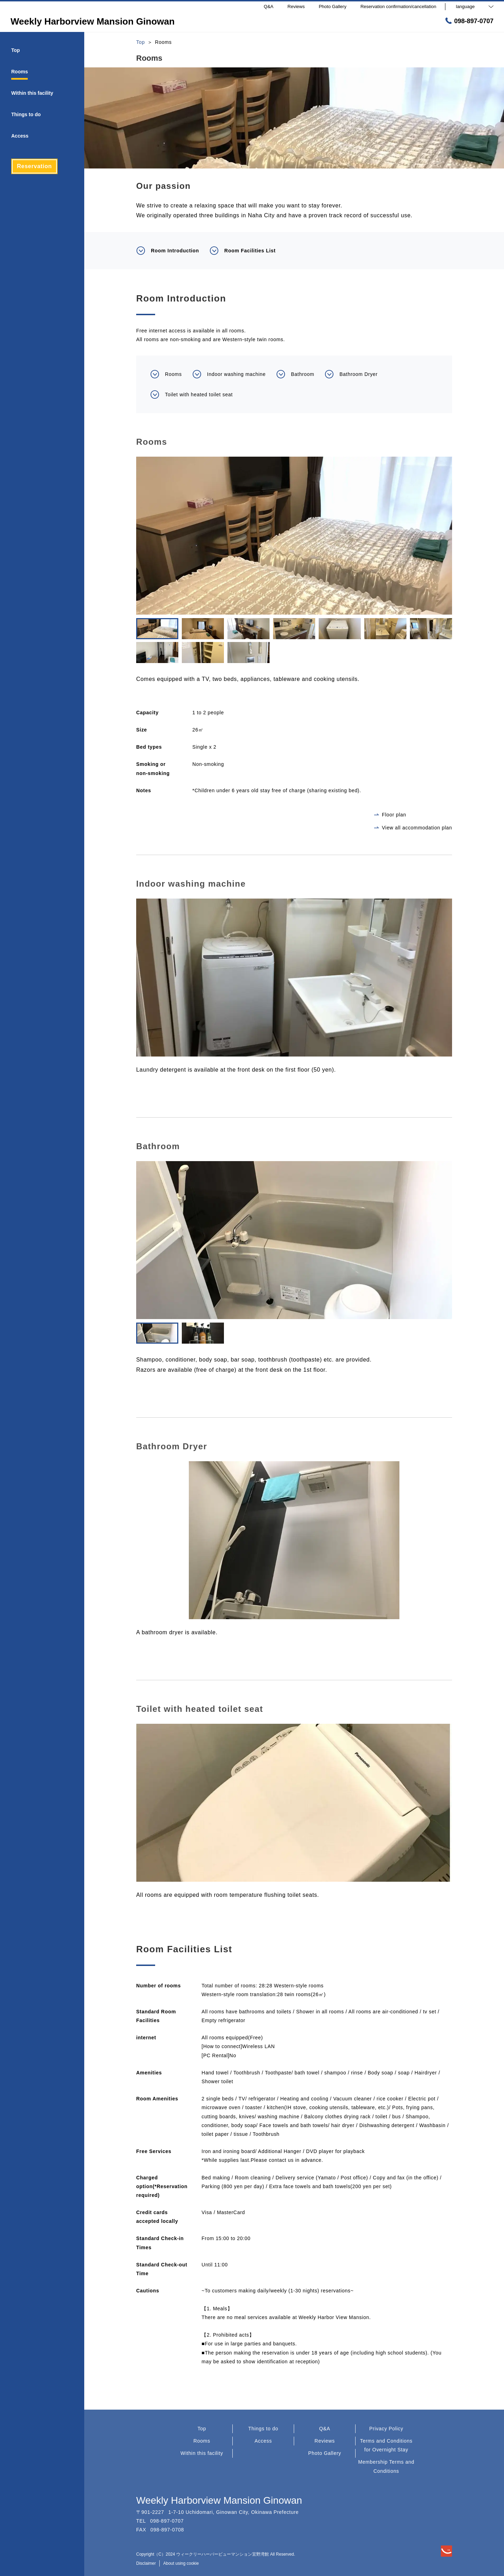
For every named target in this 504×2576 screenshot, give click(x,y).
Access (263, 2441)
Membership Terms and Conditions (386, 2466)
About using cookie (181, 2563)
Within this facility (201, 2453)
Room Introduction (167, 250)
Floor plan (390, 814)
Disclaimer (146, 2563)
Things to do (263, 2428)
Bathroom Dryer (351, 374)
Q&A (324, 2428)
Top (202, 2428)
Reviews (324, 2441)
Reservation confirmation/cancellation (398, 6)
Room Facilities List (243, 250)
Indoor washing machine (229, 374)
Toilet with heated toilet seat (191, 394)
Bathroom (295, 374)
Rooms (166, 374)
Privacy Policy (386, 2428)
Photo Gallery (324, 2453)
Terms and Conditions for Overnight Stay (386, 2445)
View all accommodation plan (413, 827)
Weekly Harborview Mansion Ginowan (219, 2500)
